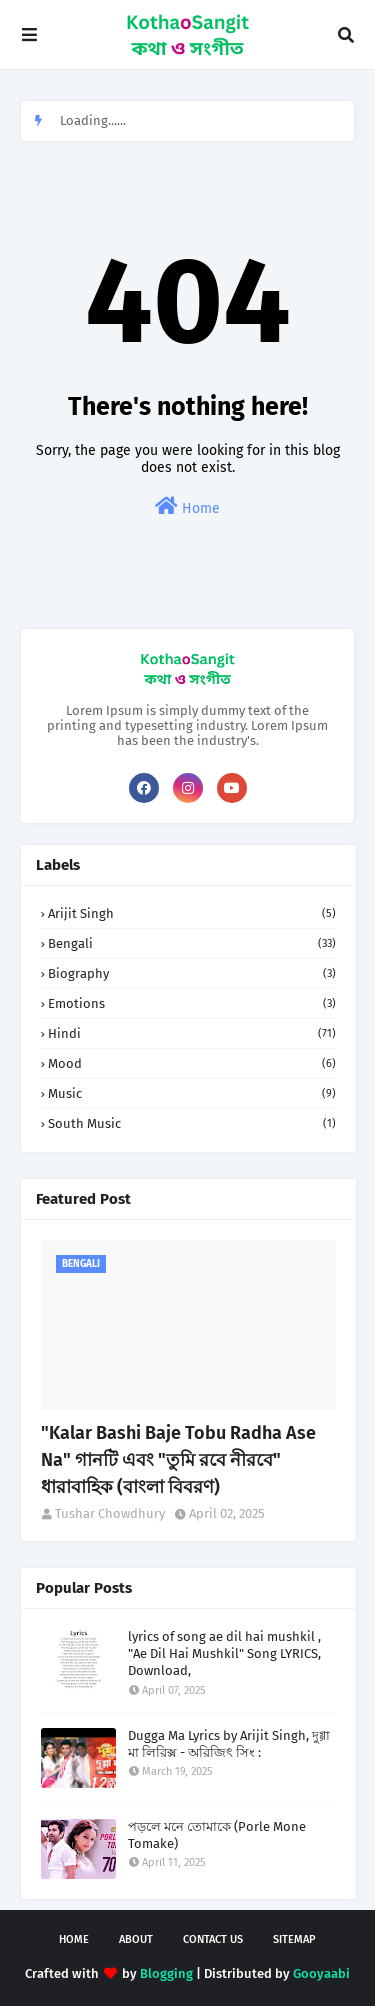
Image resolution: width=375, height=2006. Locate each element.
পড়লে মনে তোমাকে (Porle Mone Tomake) (217, 1835)
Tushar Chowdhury (110, 1513)
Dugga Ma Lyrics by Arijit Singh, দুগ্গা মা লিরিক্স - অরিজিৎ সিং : (229, 1744)
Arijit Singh (192, 913)
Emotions (192, 1003)
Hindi (192, 1033)
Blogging (166, 1973)
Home (187, 506)
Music (192, 1093)
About (136, 1939)
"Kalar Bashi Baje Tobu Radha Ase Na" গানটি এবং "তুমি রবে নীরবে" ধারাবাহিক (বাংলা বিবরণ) (178, 1460)
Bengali (192, 943)
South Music (192, 1123)
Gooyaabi (321, 1973)
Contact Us (213, 1939)
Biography (192, 973)
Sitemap (294, 1939)
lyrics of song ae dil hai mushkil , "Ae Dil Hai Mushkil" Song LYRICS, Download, (224, 1653)
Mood (192, 1063)
